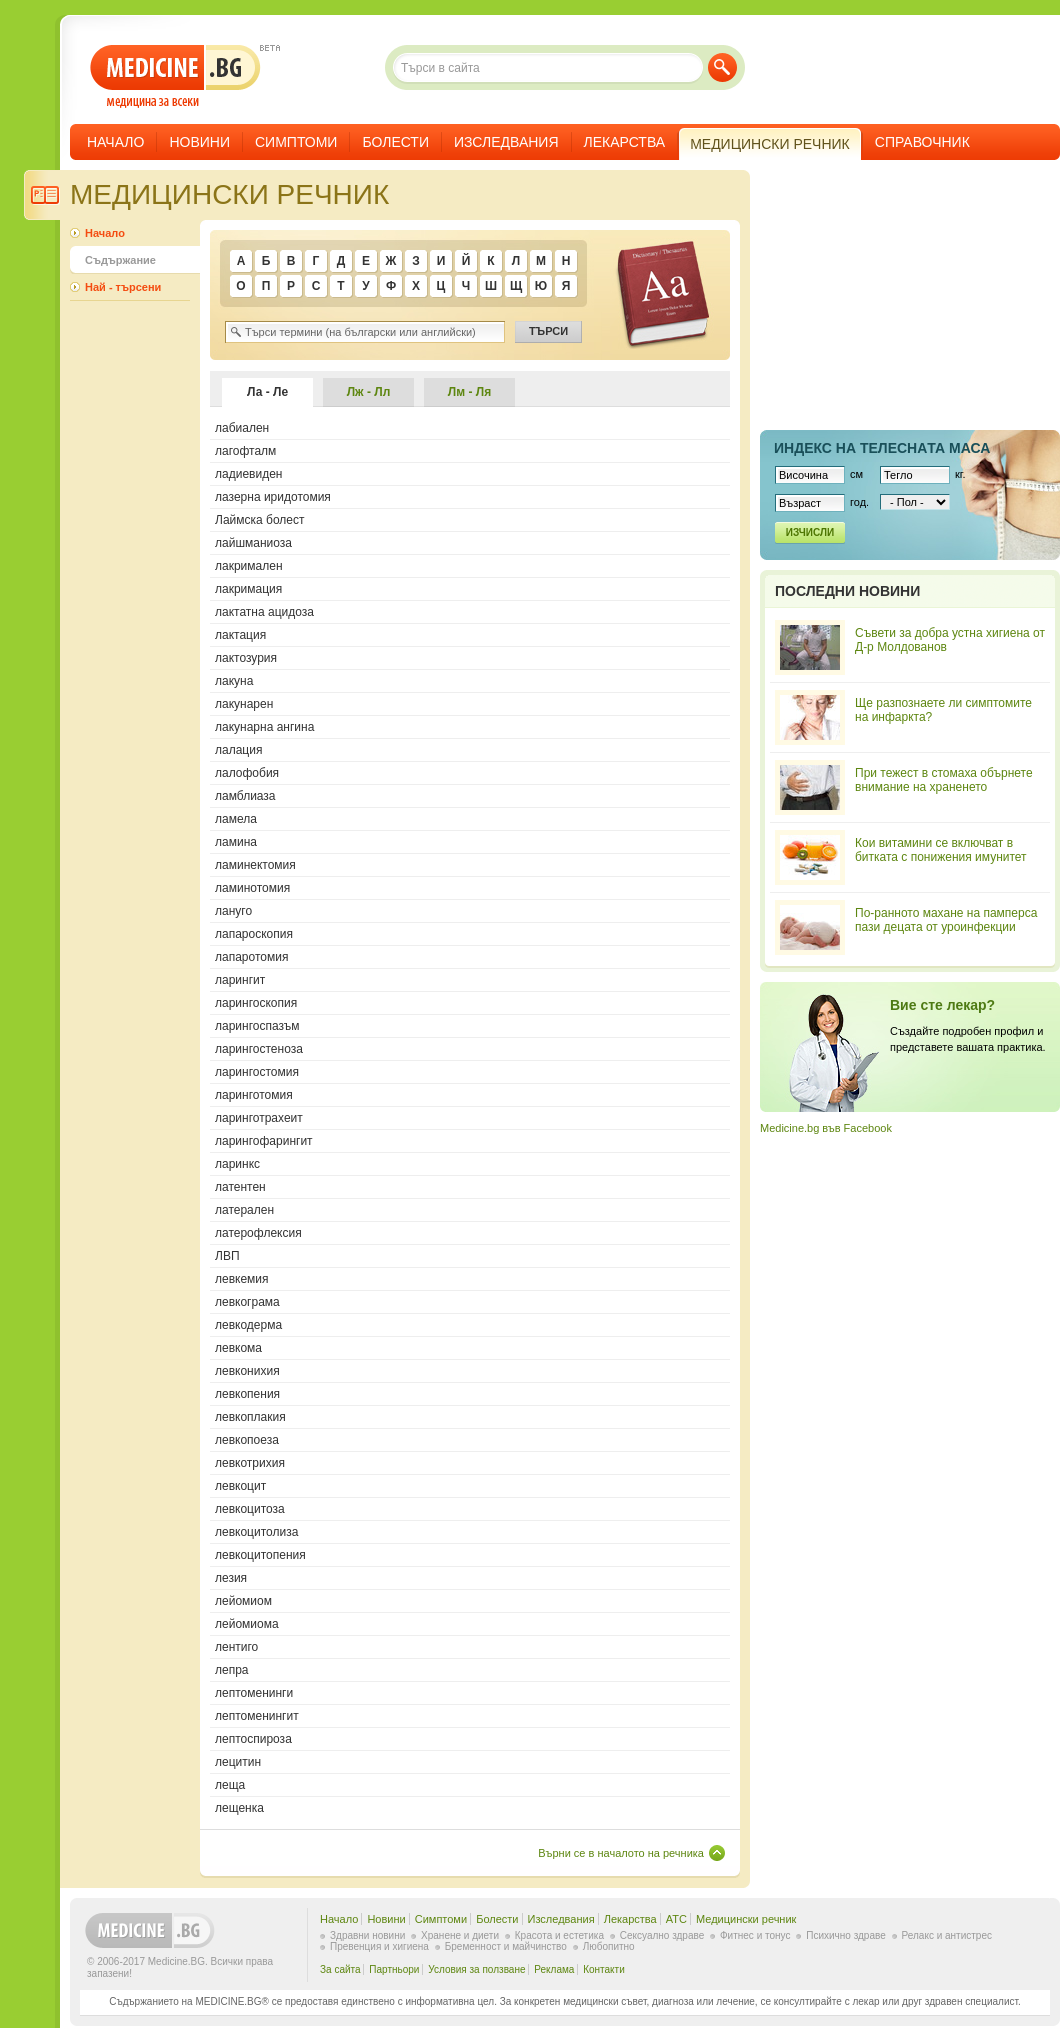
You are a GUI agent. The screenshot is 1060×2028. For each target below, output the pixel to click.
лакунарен (244, 704)
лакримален (249, 566)
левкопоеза (247, 1440)
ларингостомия (257, 1072)
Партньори (394, 1969)
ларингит (240, 980)
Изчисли (810, 532)
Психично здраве (846, 1935)
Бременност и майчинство (506, 1946)
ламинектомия (255, 865)
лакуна (234, 681)
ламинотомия (252, 888)
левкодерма (248, 1325)
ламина (236, 842)
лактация (240, 635)
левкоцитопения (260, 1555)
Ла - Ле (267, 392)
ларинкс (237, 1164)
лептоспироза (253, 1739)
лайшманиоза (253, 543)
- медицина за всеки (175, 76)
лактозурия (246, 658)
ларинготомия (254, 1095)
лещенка (239, 1808)
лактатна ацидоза (264, 612)
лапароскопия (254, 934)
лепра (232, 1670)
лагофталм (245, 451)
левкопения (247, 1394)
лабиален (242, 428)
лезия (231, 1578)
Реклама (554, 1969)
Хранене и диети (460, 1935)
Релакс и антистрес (947, 1935)
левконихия (247, 1371)
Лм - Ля (469, 392)
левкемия (242, 1279)
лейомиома (247, 1624)
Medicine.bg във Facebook (826, 1128)
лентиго (236, 1647)
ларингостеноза (259, 1049)
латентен (240, 1187)
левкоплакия (250, 1417)
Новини (199, 142)
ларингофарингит (264, 1141)
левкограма (247, 1302)
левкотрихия (250, 1463)
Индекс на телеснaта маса (882, 448)
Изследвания (506, 142)
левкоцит (240, 1486)
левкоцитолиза (256, 1532)
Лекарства (625, 142)
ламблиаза (245, 796)
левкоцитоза (250, 1509)
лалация (238, 750)
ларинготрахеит (259, 1118)
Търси (722, 67)
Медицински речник (746, 1919)
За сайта (340, 1969)
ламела (236, 819)
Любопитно (609, 1946)
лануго (233, 911)
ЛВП (227, 1256)
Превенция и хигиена (379, 1946)
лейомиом (243, 1601)
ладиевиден (248, 474)
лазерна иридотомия (273, 497)
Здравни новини (367, 1935)
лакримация (248, 589)
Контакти (604, 1969)
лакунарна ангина (264, 727)
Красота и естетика (559, 1935)
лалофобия (247, 773)
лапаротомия (251, 957)
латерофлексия (258, 1233)
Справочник (922, 142)
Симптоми (296, 142)
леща (230, 1785)
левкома (238, 1348)
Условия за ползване (476, 1969)
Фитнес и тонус (755, 1935)
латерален (244, 1210)
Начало (115, 142)
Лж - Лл (369, 392)
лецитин (238, 1762)
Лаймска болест (259, 520)
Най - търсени (123, 287)
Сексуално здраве (662, 1935)
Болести (395, 142)
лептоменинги (254, 1693)
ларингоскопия (256, 1003)
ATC (676, 1919)
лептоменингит (257, 1716)
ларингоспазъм (257, 1026)
